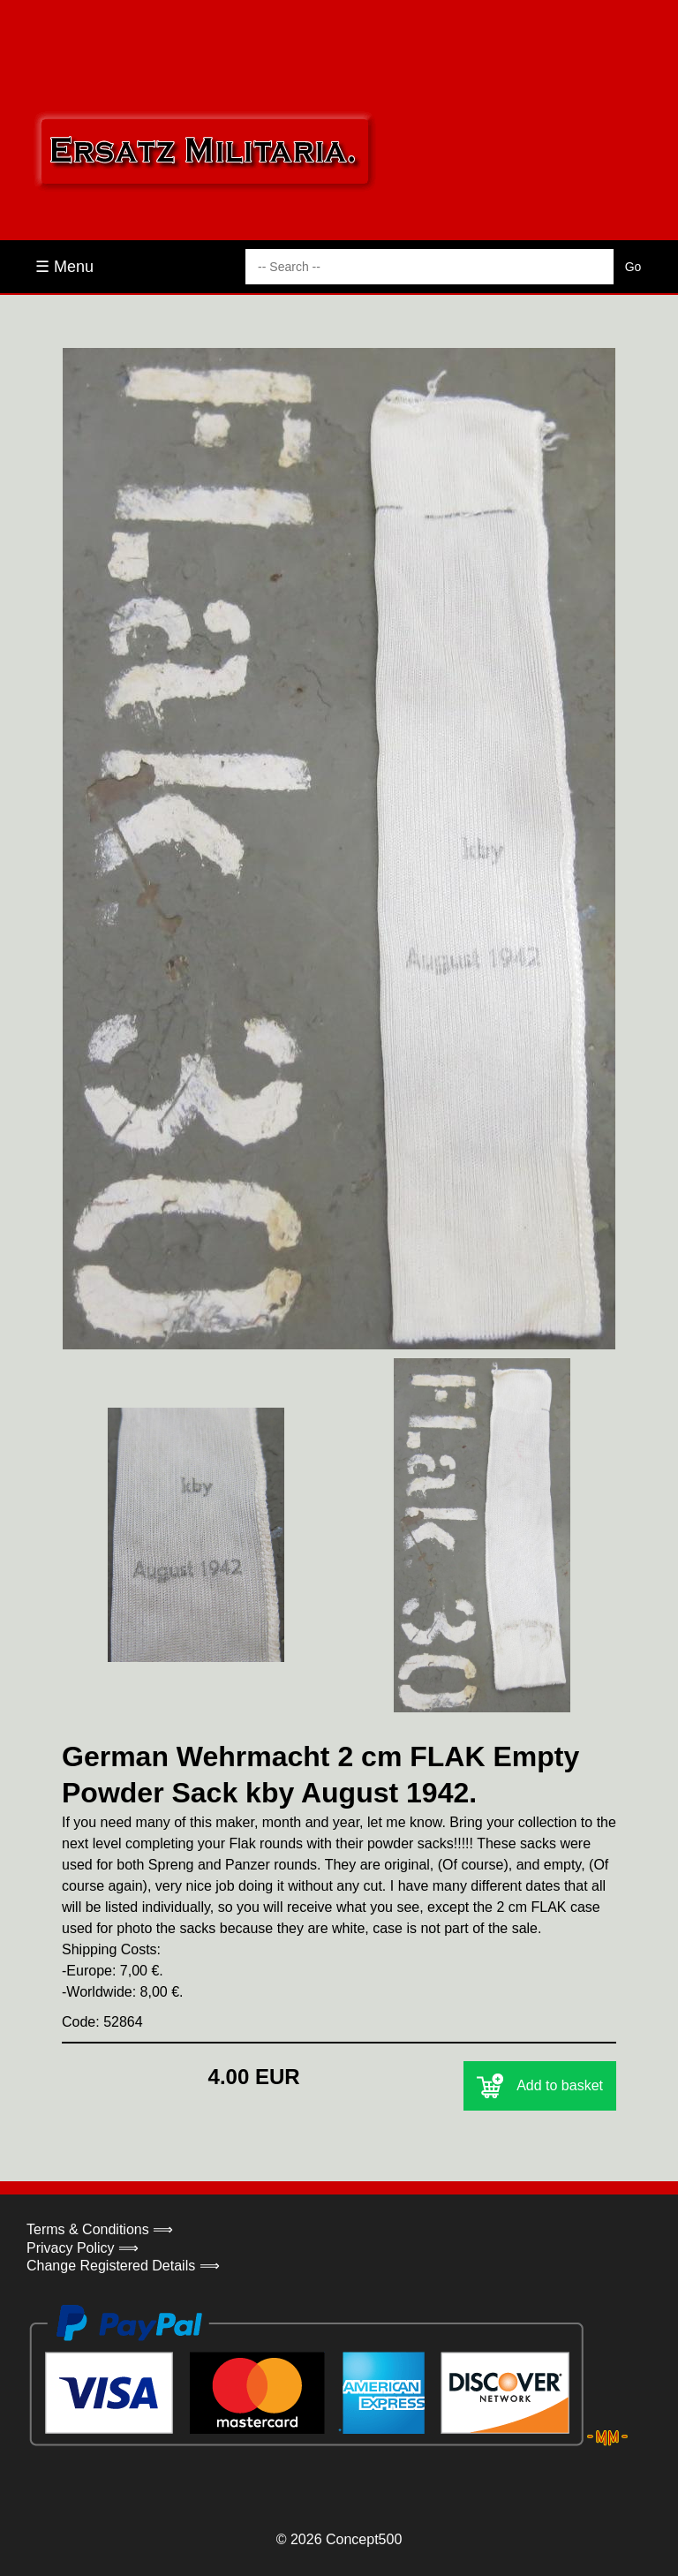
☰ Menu (64, 267)
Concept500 (364, 2539)
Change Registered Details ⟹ (123, 2265)
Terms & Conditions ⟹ (99, 2229)
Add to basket (540, 2086)
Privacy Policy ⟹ (82, 2247)
